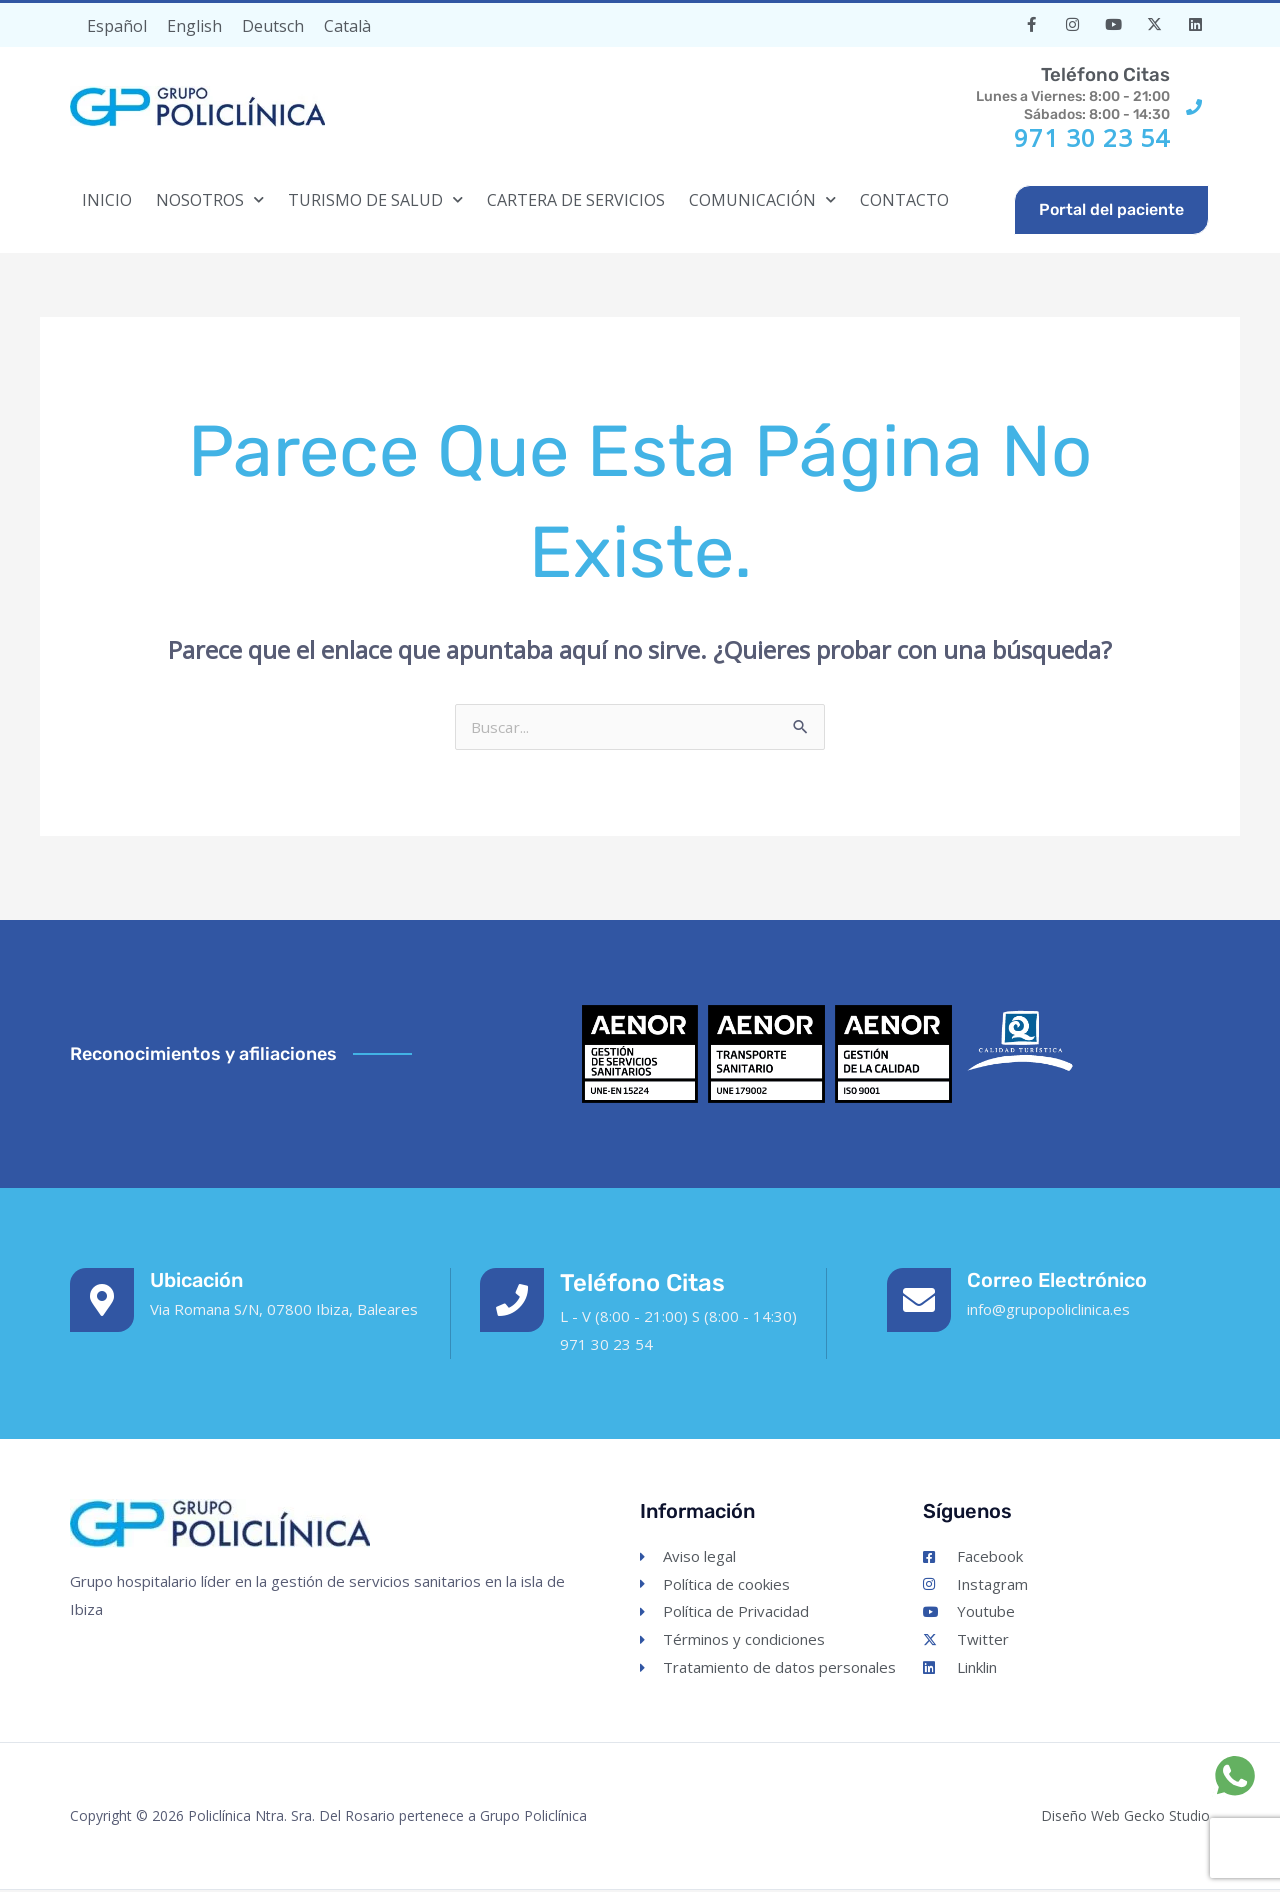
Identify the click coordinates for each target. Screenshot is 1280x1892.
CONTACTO (904, 200)
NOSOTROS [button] (210, 199)
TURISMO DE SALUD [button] (375, 199)
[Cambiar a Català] (347, 25)
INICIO (107, 200)
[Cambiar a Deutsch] (273, 25)
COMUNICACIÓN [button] (762, 199)
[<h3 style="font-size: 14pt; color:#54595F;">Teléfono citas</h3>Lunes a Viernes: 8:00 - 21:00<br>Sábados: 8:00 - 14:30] (1194, 107)
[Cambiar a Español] (117, 25)
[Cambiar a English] (194, 25)
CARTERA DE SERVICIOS (576, 200)
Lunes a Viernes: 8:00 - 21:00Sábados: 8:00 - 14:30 (1043, 92)
